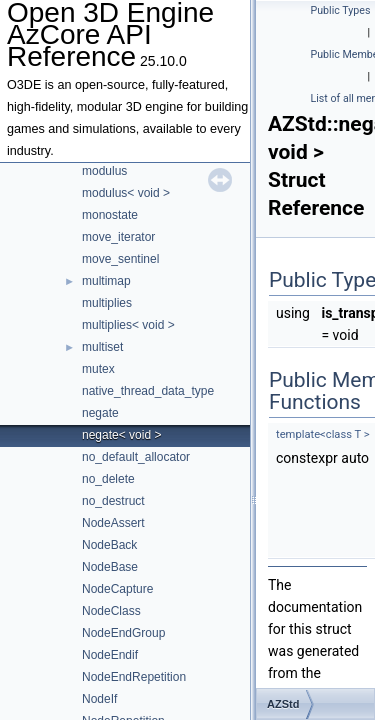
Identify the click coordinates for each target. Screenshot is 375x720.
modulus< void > (126, 193)
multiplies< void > (128, 325)
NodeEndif (110, 655)
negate (100, 413)
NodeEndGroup (123, 633)
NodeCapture (117, 589)
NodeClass (111, 611)
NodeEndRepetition (134, 677)
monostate (110, 215)
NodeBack (109, 545)
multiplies (107, 303)
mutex (98, 369)
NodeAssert (113, 523)
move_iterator (118, 237)
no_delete (108, 479)
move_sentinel (120, 259)
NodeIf (99, 699)
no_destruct (113, 501)
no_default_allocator (136, 457)
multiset (102, 347)
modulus (104, 171)
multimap (106, 281)
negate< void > (121, 435)
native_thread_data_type (148, 391)
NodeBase (110, 567)
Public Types (341, 10)
